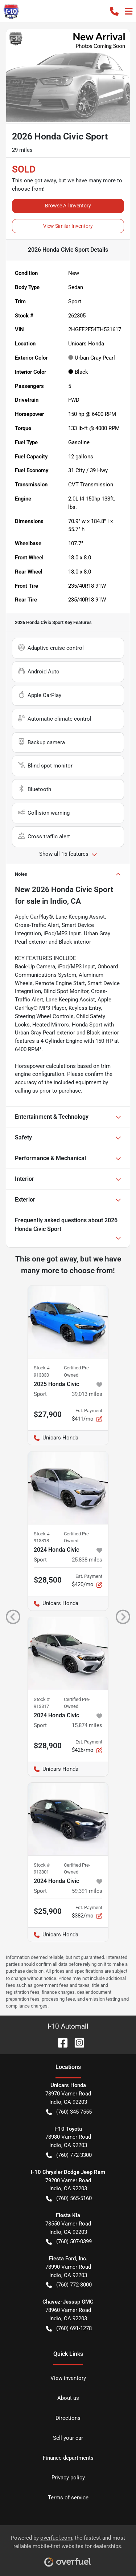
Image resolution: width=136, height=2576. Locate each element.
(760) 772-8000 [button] (69, 2285)
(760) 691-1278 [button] (69, 2328)
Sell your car (68, 2438)
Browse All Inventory (68, 205)
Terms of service (68, 2497)
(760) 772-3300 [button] (69, 2155)
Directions (68, 2418)
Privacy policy (68, 2477)
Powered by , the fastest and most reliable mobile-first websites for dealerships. (68, 2548)
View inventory (68, 2378)
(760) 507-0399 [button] (69, 2241)
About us (68, 2398)
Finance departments (68, 2458)
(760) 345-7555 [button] (69, 2112)
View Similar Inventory (68, 226)
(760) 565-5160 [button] (69, 2198)
